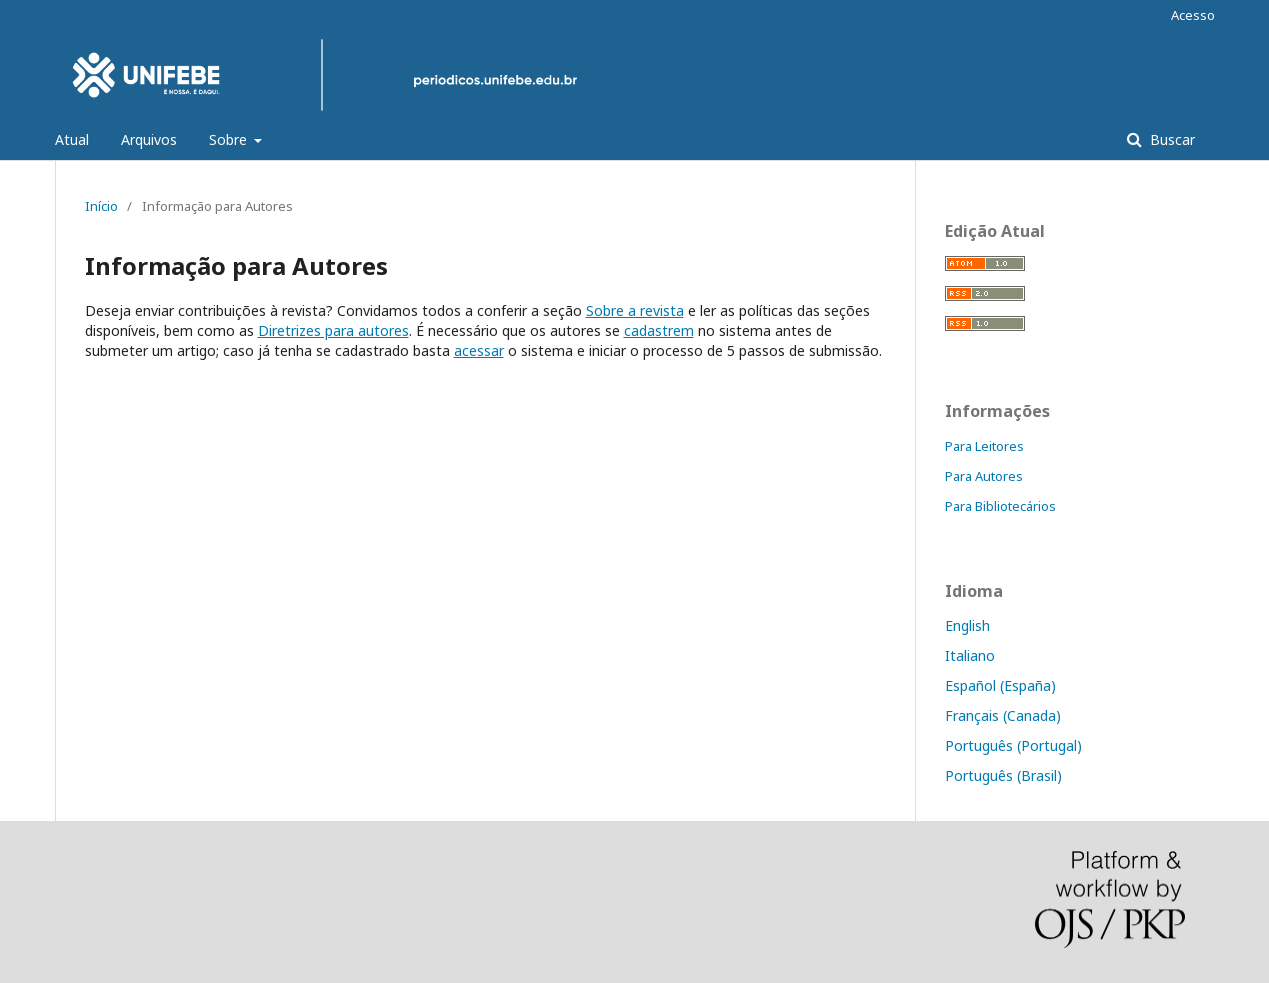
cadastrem (659, 330)
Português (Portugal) (1013, 745)
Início (101, 206)
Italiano (970, 655)
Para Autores (984, 476)
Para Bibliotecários (1000, 506)
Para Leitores (984, 446)
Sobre (230, 139)
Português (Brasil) (1003, 775)
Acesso (1193, 15)
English (967, 625)
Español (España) (1000, 685)
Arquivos (149, 139)
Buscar (1170, 139)
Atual (72, 139)
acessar (479, 350)
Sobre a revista (635, 310)
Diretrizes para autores (333, 330)
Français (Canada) (1003, 715)
